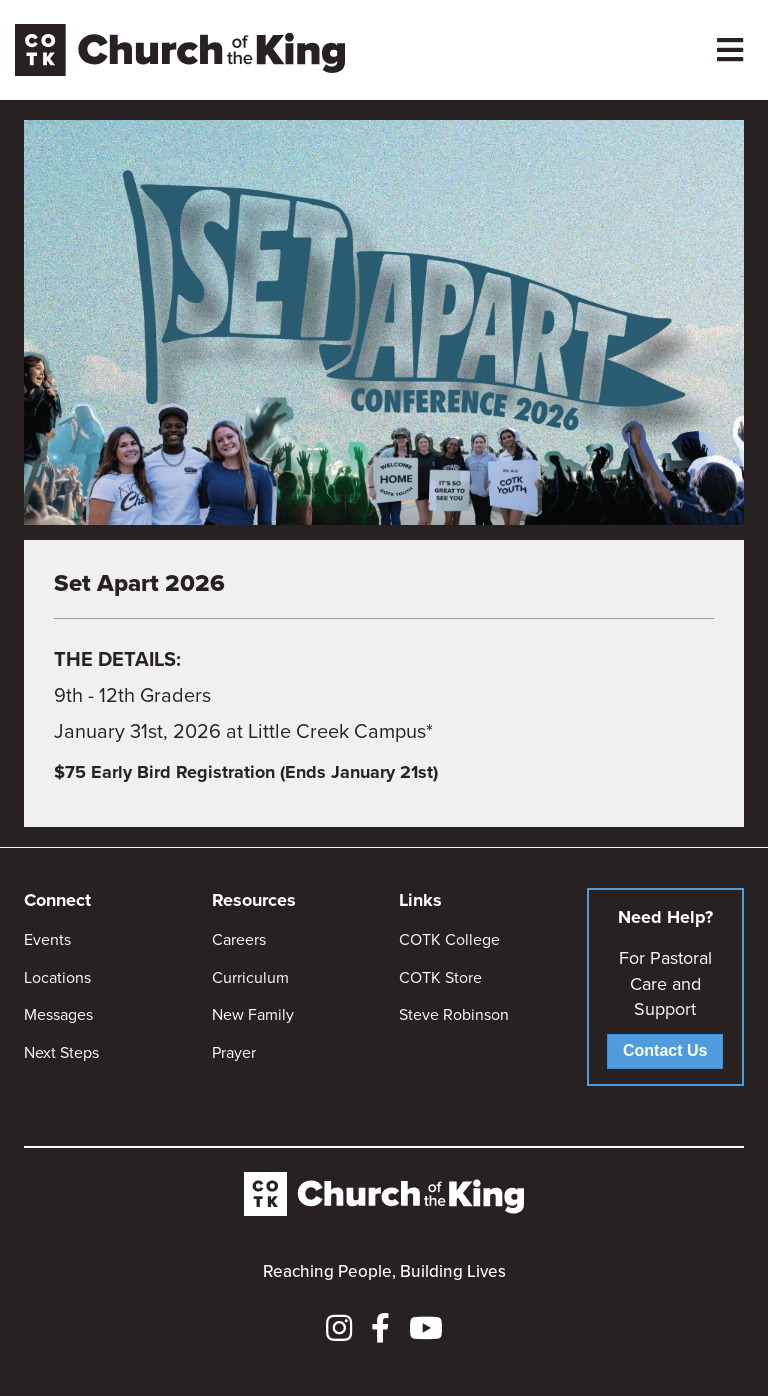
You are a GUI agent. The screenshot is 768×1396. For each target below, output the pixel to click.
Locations (57, 977)
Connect (57, 900)
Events (47, 939)
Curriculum (250, 977)
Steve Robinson (454, 1014)
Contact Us (665, 1050)
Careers (239, 939)
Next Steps (61, 1052)
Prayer (234, 1052)
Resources (254, 900)
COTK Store (440, 977)
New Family (253, 1014)
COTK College (449, 939)
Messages (58, 1014)
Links (420, 900)
